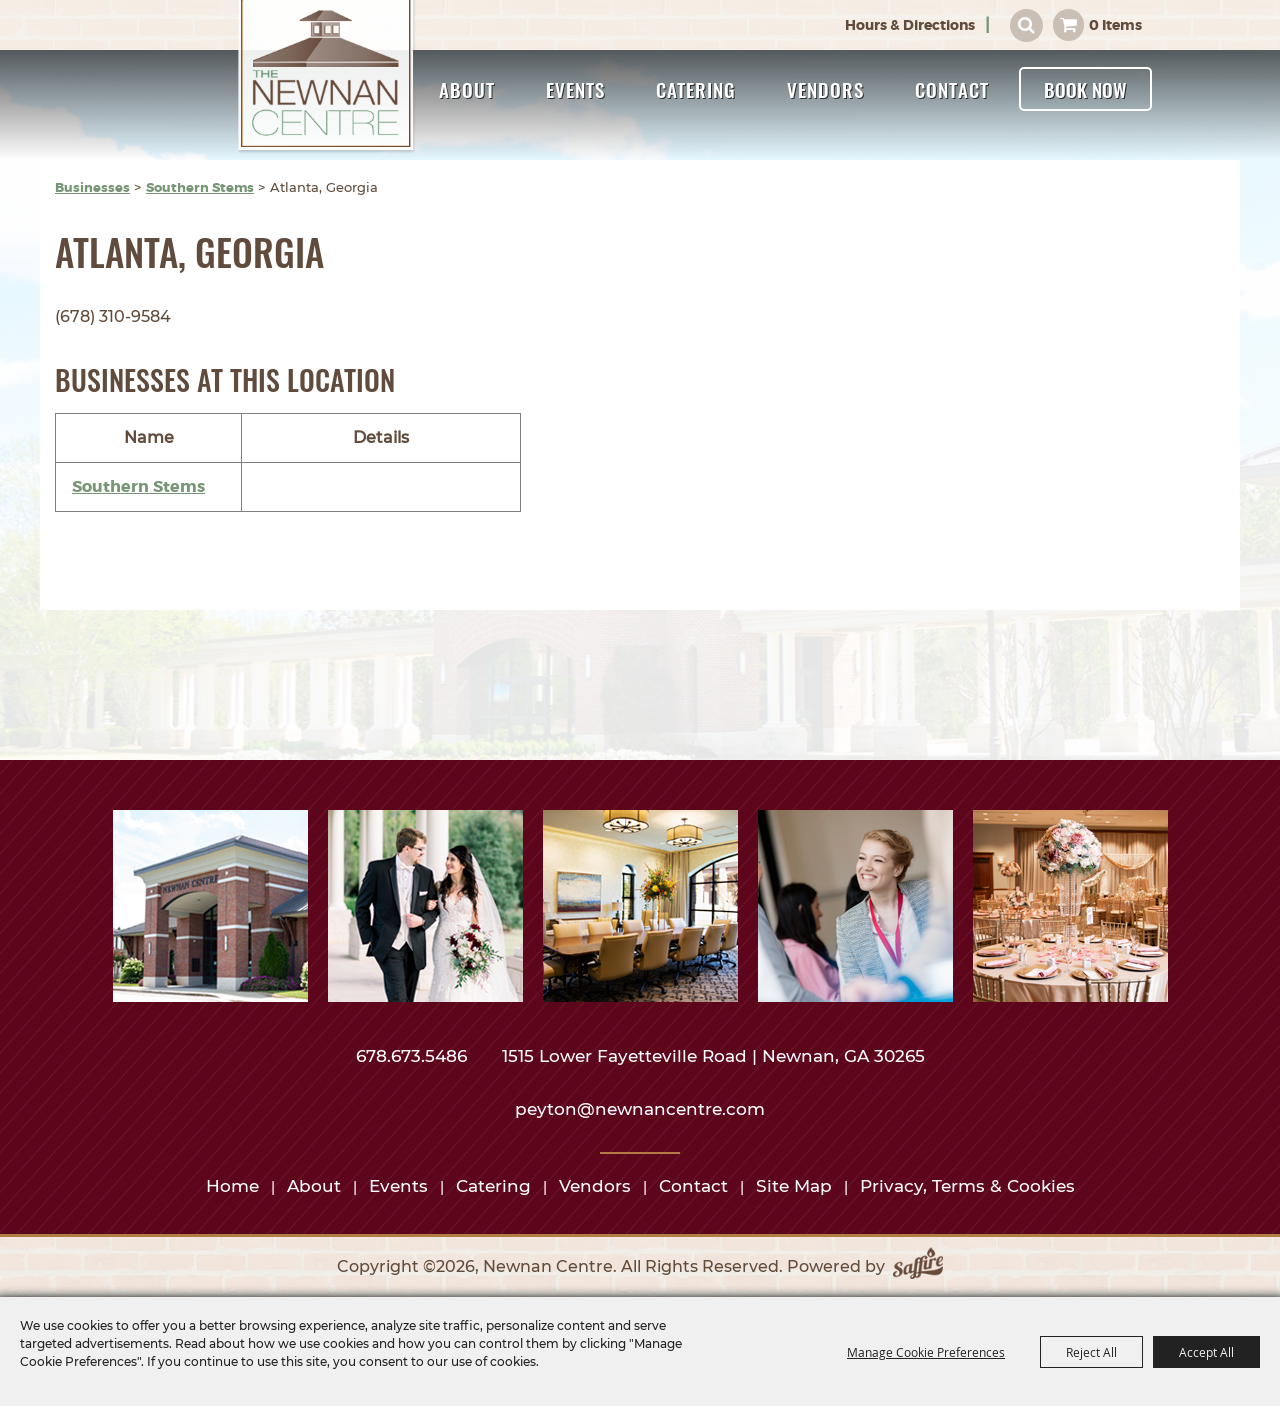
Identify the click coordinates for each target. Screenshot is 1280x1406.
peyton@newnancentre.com (640, 1109)
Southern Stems (200, 187)
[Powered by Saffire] (918, 1267)
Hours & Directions (910, 25)
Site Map (794, 1186)
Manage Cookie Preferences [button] (926, 1352)
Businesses (92, 187)
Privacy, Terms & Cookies (967, 1186)
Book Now (1085, 89)
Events (575, 89)
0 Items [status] (1115, 25)
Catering (696, 89)
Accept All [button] (1206, 1352)
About (467, 89)
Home (232, 1186)
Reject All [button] (1091, 1352)
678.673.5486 (414, 1056)
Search (1026, 25)
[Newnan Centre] (327, 77)
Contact (952, 89)
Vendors (825, 89)
